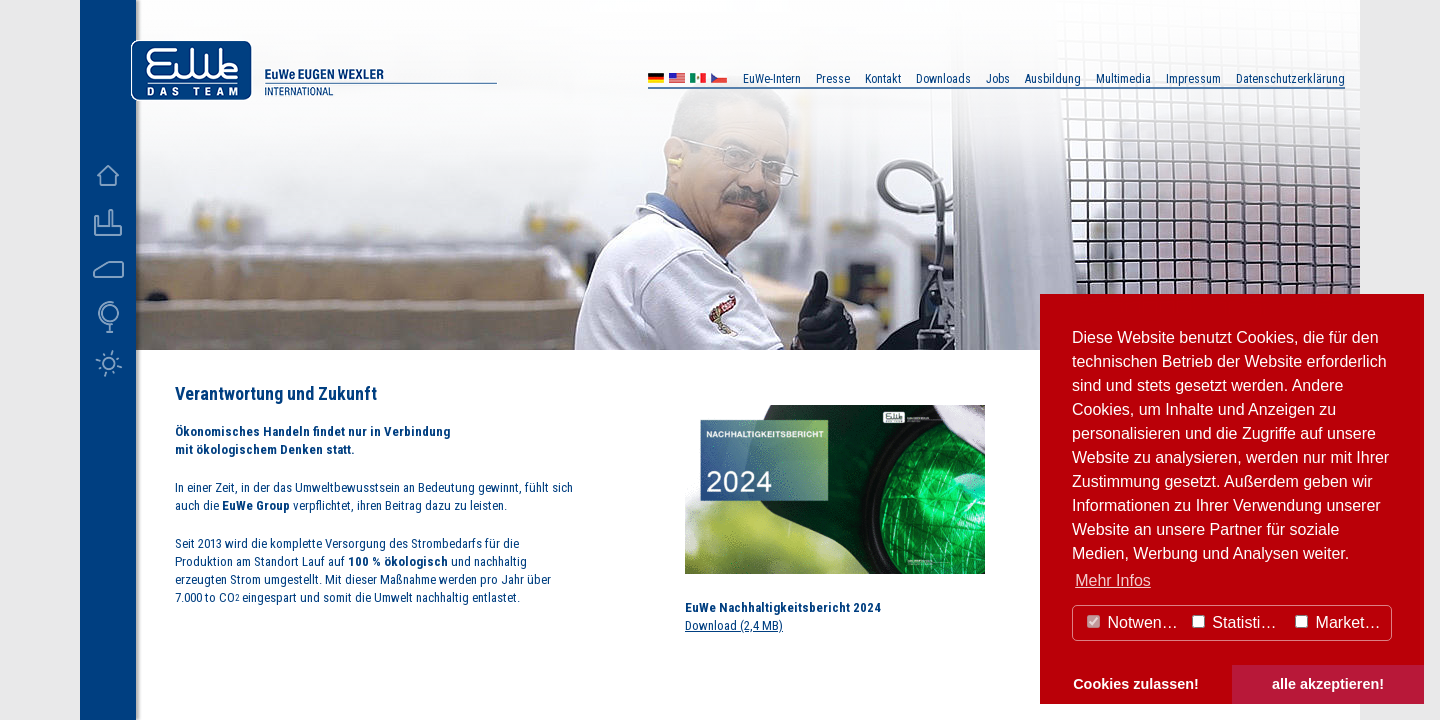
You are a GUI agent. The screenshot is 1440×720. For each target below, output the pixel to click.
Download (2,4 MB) (734, 625)
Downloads (943, 79)
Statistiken (1239, 622)
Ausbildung (1053, 79)
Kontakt (883, 79)
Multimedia (1123, 79)
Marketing (1340, 622)
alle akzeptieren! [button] (1328, 684)
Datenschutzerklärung (1290, 79)
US (677, 80)
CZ (719, 80)
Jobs (998, 79)
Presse (833, 79)
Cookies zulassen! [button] (1136, 684)
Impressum (1193, 79)
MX (698, 80)
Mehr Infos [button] (1113, 580)
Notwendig (1135, 622)
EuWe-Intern (772, 79)
